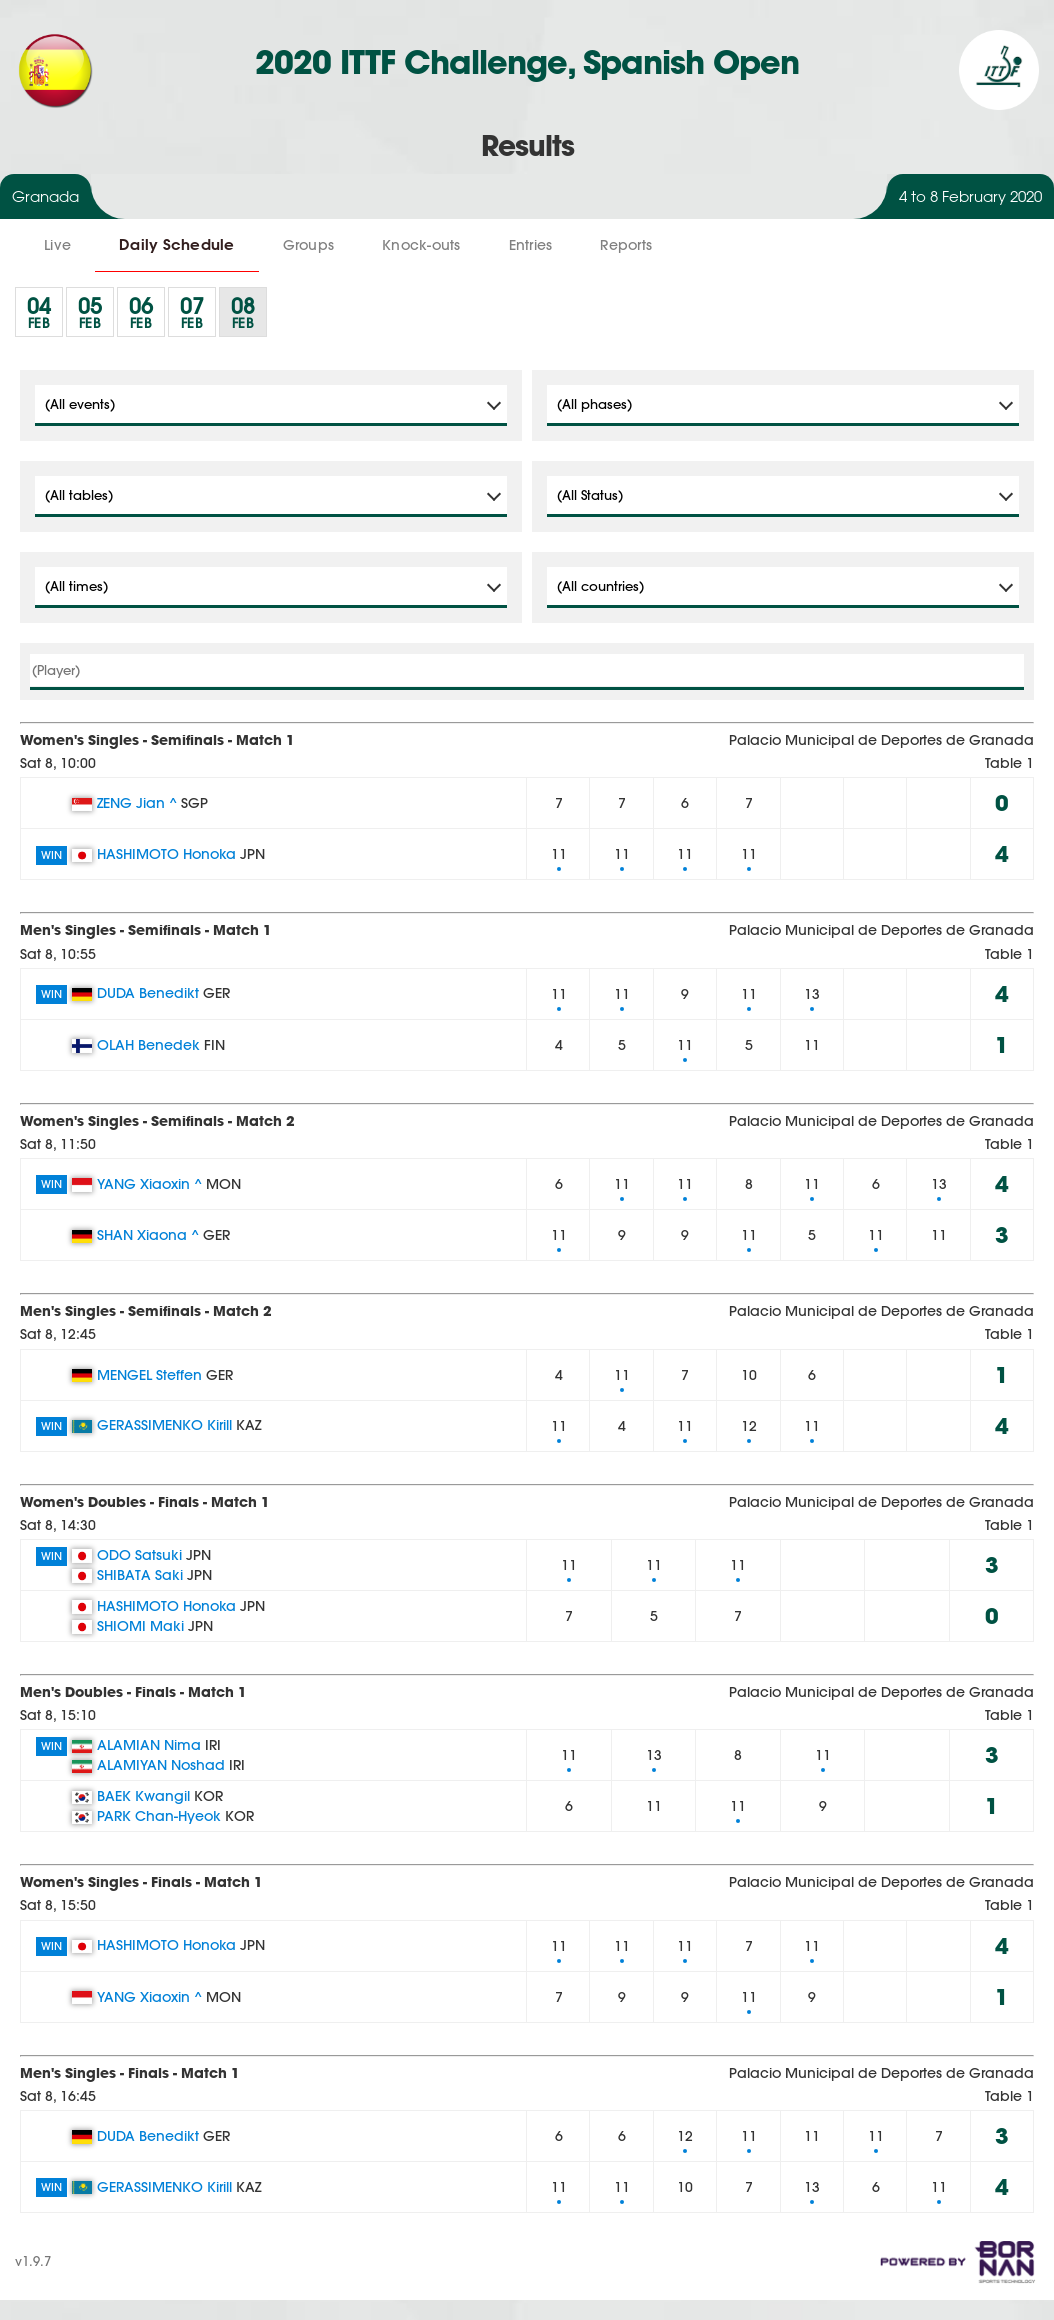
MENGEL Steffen (149, 1375)
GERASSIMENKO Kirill (164, 1425)
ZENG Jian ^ (137, 803)
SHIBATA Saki (140, 1575)
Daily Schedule (177, 244)
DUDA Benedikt (148, 993)
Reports (626, 245)
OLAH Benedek (148, 1045)
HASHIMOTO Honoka (166, 854)
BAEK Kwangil (143, 1796)
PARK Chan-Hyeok (159, 1816)
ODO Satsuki (139, 1555)
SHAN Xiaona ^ (148, 1235)
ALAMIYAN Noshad (161, 1765)
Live (57, 245)
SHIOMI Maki (140, 1626)
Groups (309, 245)
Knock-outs (421, 245)
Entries (531, 245)
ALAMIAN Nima (149, 1745)
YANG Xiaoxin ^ (149, 1184)
